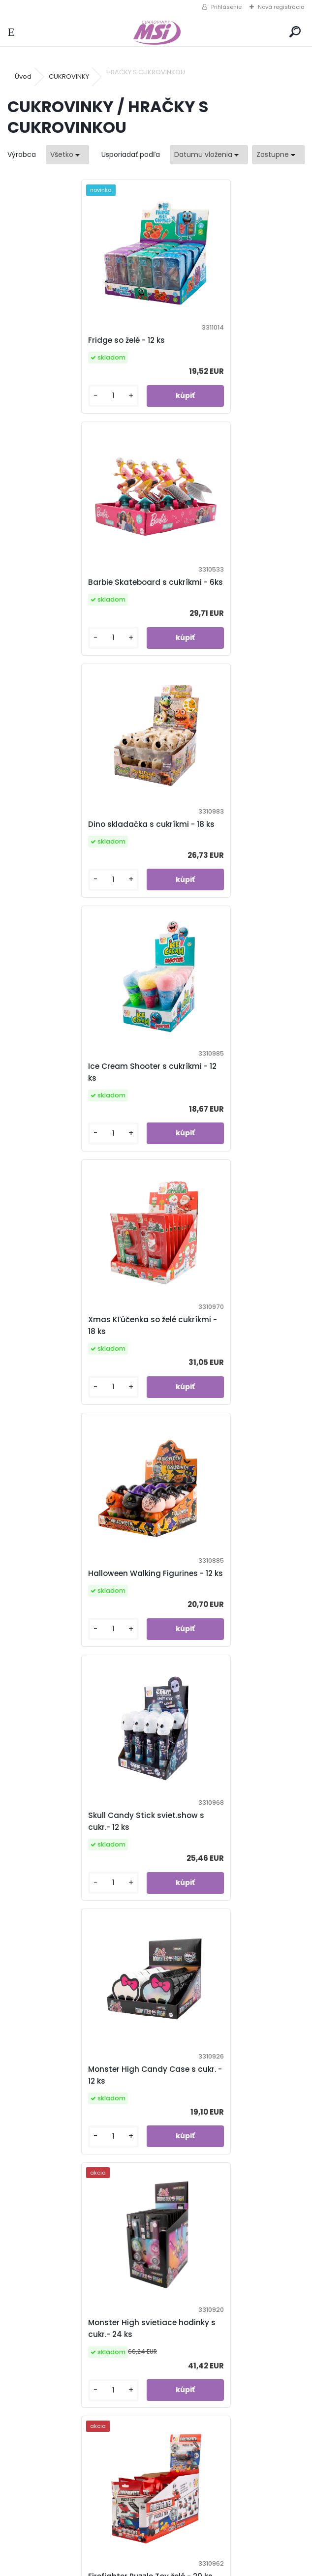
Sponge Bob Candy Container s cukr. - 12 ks (79, 1615)
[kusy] (41, 407)
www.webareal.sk (196, 2566)
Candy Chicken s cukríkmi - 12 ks (229, 1868)
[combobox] (209, 154)
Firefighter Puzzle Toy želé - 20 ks (229, 1361)
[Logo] (156, 32)
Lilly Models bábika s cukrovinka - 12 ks (228, 2122)
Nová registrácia (281, 7)
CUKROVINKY (69, 76)
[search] (295, 32)
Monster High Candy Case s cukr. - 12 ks (221, 1107)
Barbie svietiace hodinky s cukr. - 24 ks (81, 2122)
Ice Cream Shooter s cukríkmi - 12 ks (226, 600)
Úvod (23, 76)
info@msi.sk (59, 2538)
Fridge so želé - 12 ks (56, 346)
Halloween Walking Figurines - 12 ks (229, 854)
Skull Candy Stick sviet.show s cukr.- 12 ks (76, 1107)
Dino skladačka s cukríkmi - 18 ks (81, 600)
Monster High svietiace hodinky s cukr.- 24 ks (78, 1361)
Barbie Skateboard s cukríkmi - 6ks (226, 346)
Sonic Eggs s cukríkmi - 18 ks (222, 1614)
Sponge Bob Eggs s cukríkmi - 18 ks (80, 1868)
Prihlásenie (226, 7)
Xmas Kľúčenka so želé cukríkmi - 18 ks (79, 854)
